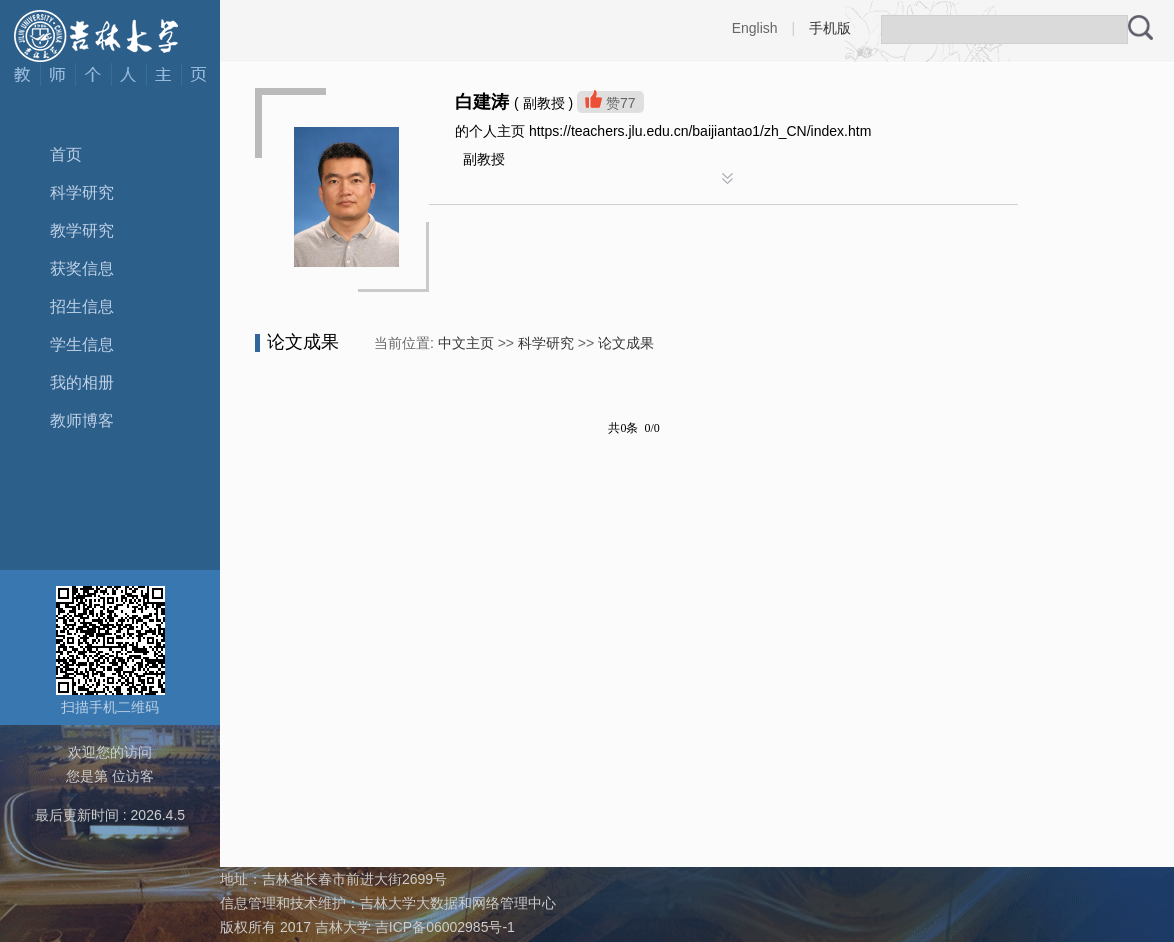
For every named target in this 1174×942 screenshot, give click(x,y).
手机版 (830, 28)
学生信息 (82, 344)
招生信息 (82, 306)
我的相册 (82, 382)
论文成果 (626, 343)
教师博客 (82, 420)
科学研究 (82, 192)
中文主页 (466, 343)
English (755, 28)
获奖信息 (82, 268)
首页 (66, 154)
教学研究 (82, 230)
